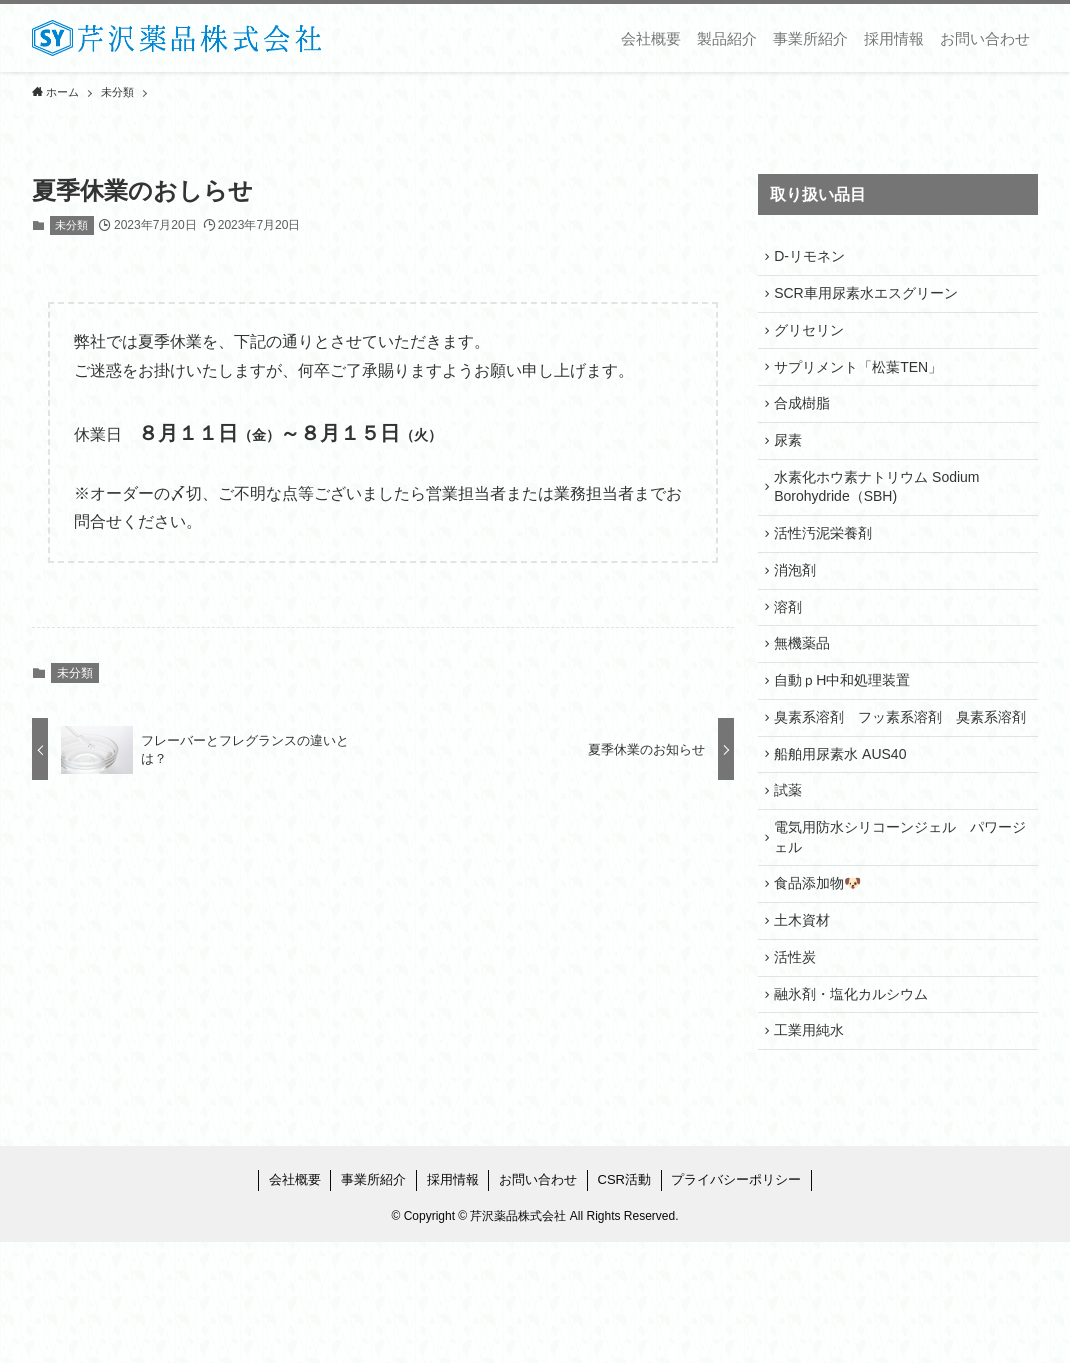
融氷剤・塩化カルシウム (856, 1108)
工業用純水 (814, 1149)
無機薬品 (807, 694)
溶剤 (793, 653)
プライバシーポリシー (736, 1300)
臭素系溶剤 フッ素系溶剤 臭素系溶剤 (898, 787)
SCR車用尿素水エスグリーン (871, 300)
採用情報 (453, 1300)
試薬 (793, 880)
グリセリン (814, 342)
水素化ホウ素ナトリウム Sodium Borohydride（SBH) (881, 518)
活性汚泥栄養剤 (828, 569)
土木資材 (807, 1025)
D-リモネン (814, 259)
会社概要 (295, 1300)
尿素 (793, 467)
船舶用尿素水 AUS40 (845, 839)
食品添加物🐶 (822, 983)
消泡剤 (800, 611)
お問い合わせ (538, 1300)
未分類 (71, 225)
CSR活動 (624, 1300)
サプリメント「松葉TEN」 (863, 383)
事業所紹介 (373, 1300)
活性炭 (800, 1066)
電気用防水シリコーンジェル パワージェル (898, 932)
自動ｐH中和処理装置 (847, 736)
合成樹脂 (807, 425)
